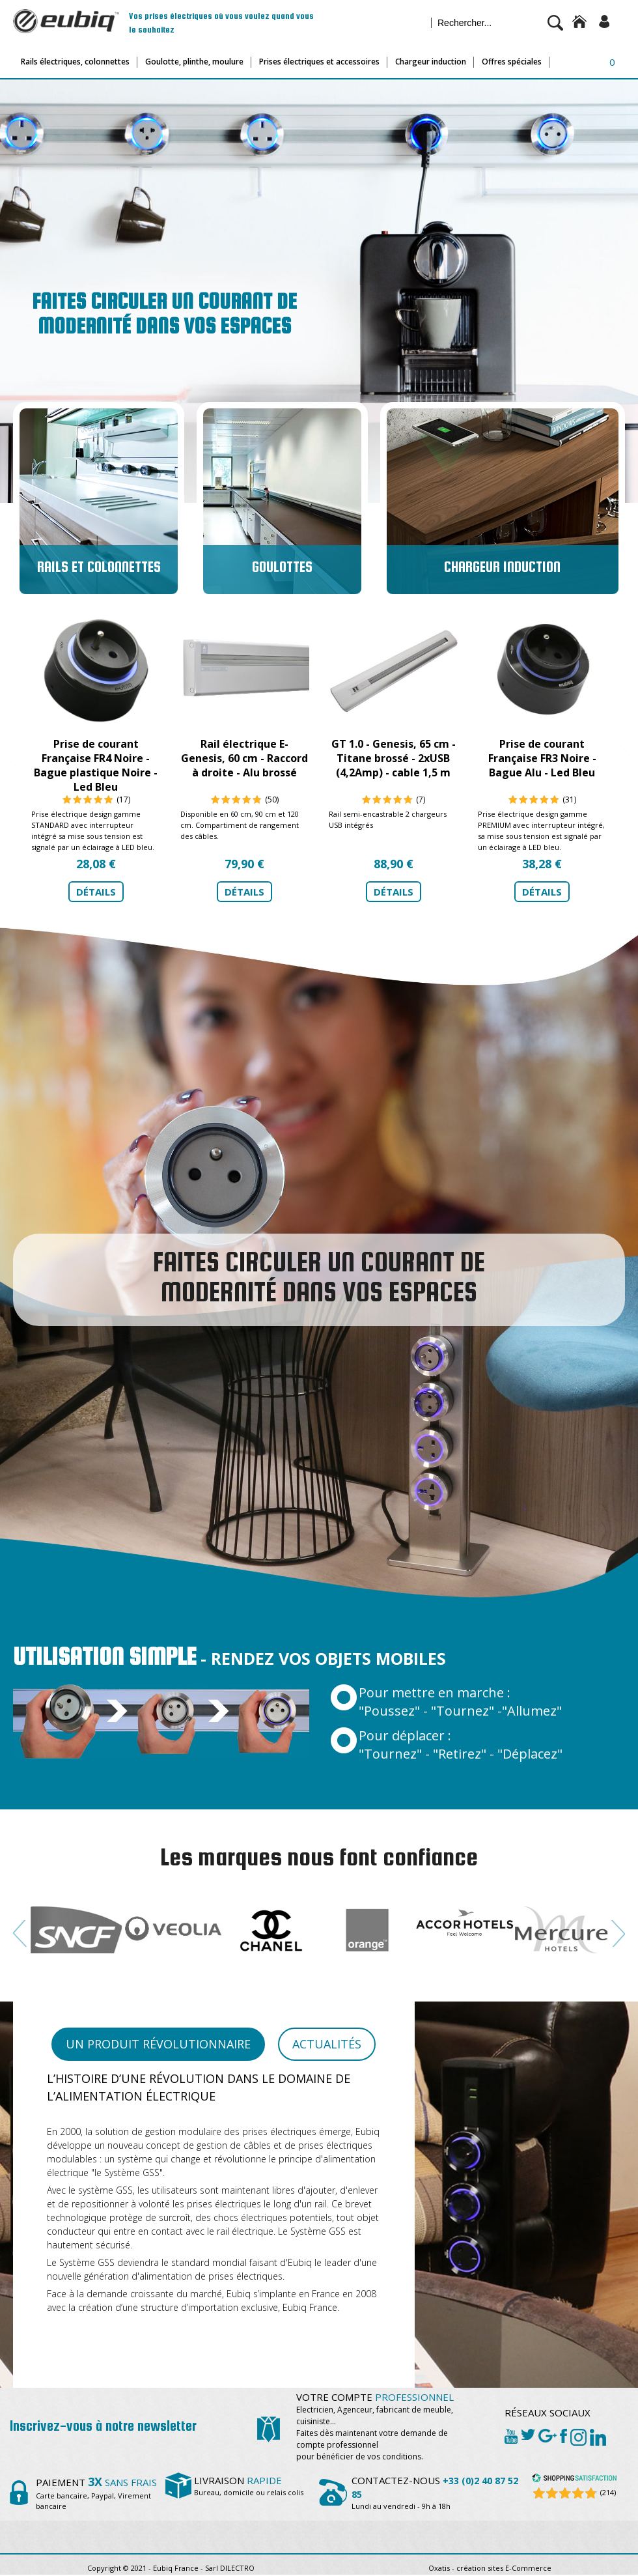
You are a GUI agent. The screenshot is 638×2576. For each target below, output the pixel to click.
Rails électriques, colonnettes (75, 61)
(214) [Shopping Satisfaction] (608, 2492)
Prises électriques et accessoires (319, 61)
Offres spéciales (512, 61)
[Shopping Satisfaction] (574, 2480)
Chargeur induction (430, 61)
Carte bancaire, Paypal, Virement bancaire (96, 2495)
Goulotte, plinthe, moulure (194, 61)
